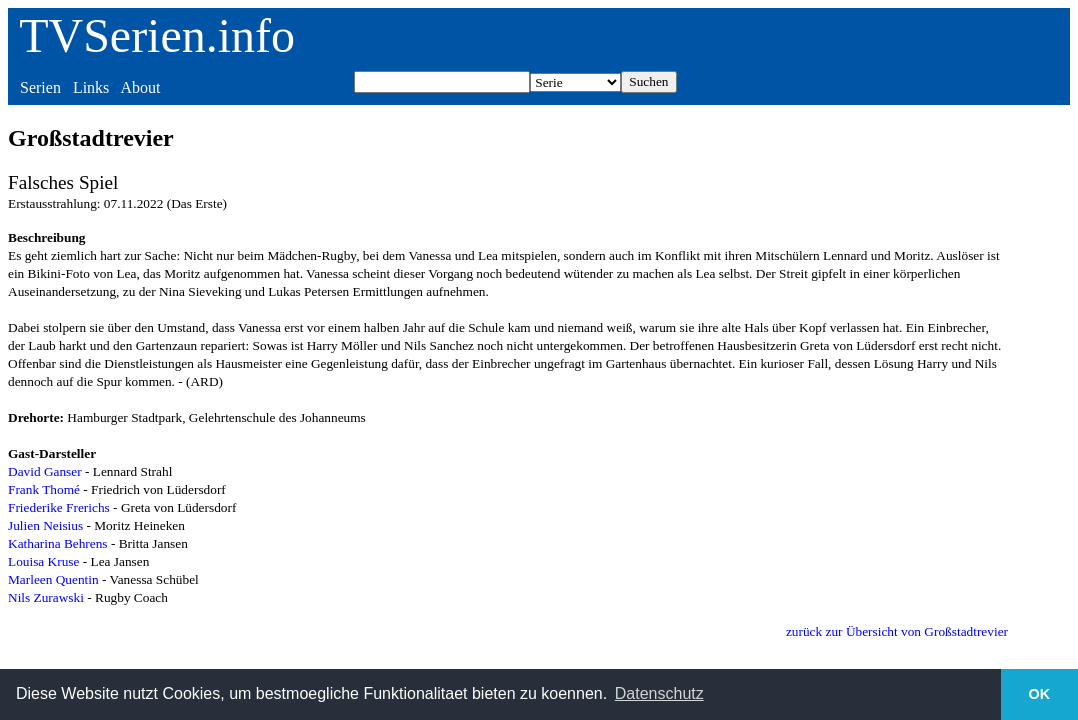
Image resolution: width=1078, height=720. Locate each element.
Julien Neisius (45, 525)
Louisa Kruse (43, 561)
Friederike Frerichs (59, 507)
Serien (40, 87)
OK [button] (1040, 694)
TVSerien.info (157, 35)
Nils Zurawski (46, 597)
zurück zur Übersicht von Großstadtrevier (897, 631)
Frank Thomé (44, 489)
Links (91, 87)
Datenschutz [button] (659, 693)
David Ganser (45, 471)
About (140, 87)
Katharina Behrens (58, 543)
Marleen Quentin (53, 579)
